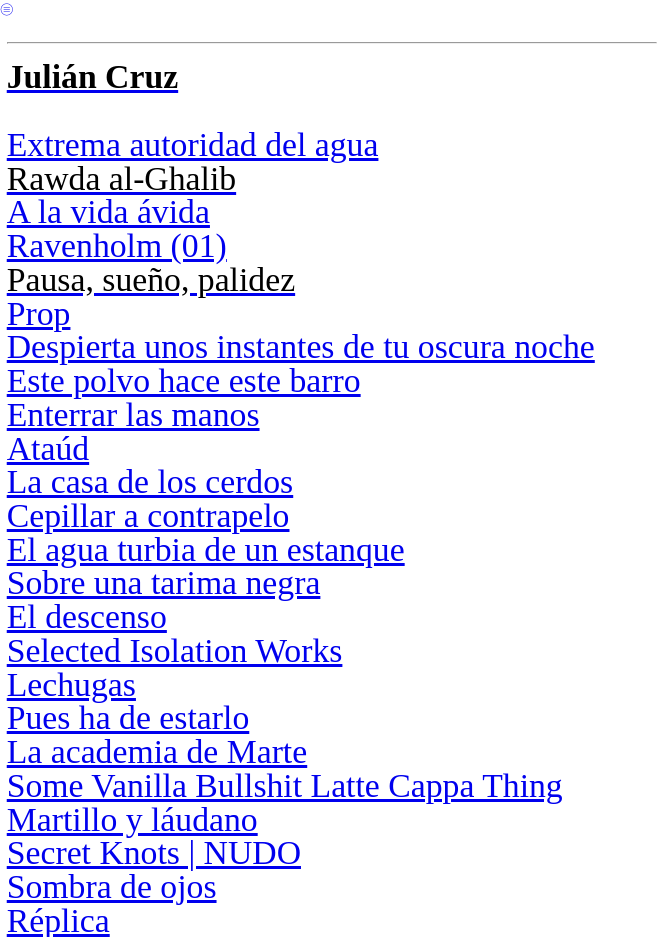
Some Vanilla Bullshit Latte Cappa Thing (285, 785)
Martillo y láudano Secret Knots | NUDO (154, 836)
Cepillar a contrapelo (148, 515)
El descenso (87, 616)
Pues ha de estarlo (128, 717)
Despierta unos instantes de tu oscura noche (301, 346)
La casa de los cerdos (150, 481)
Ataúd (48, 448)
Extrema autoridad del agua (193, 144)
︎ (6, 9)
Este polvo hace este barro (184, 380)
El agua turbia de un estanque (206, 549)
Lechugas (71, 684)
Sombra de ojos (112, 886)
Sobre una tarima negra (164, 582)
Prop (39, 313)
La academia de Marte (157, 751)
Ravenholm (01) (117, 245)
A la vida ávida (108, 211)
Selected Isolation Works (175, 650)
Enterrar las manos (133, 414)
